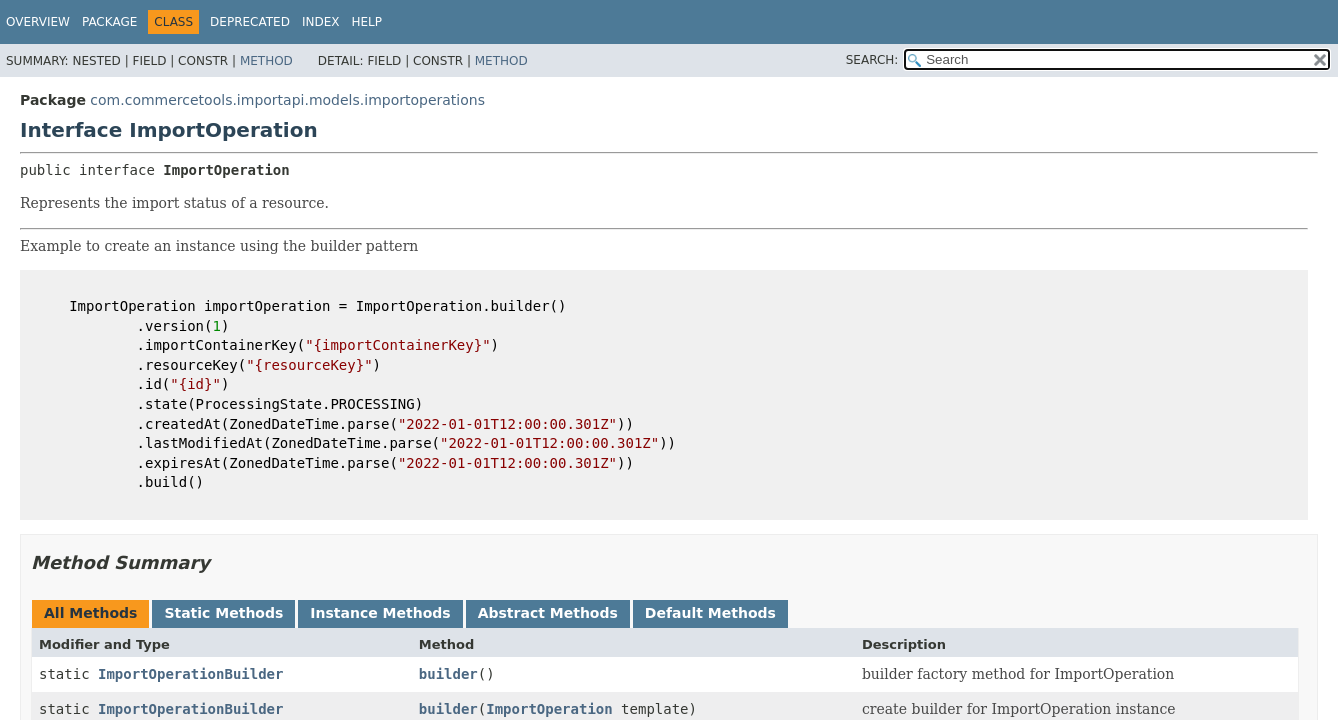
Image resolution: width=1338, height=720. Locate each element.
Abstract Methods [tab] (548, 613)
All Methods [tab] (90, 613)
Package (109, 22)
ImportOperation (549, 709)
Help (366, 22)
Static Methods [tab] (223, 613)
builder (448, 674)
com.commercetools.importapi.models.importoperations (287, 100)
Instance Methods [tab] (380, 613)
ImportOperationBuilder (190, 674)
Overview (38, 22)
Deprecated (250, 22)
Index (321, 22)
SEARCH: (872, 60)
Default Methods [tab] (710, 613)
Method (266, 61)
